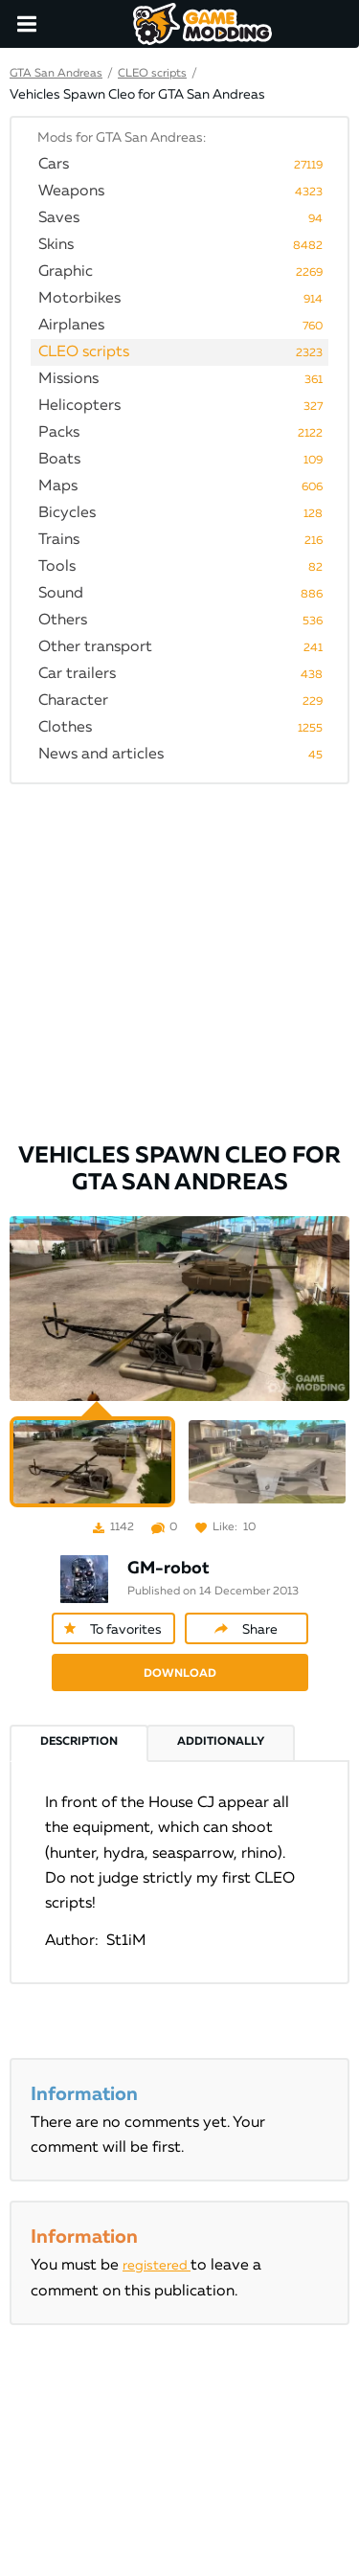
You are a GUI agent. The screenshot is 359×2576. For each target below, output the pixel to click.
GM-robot (168, 1568)
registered (157, 2265)
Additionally (220, 1742)
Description (79, 1742)
